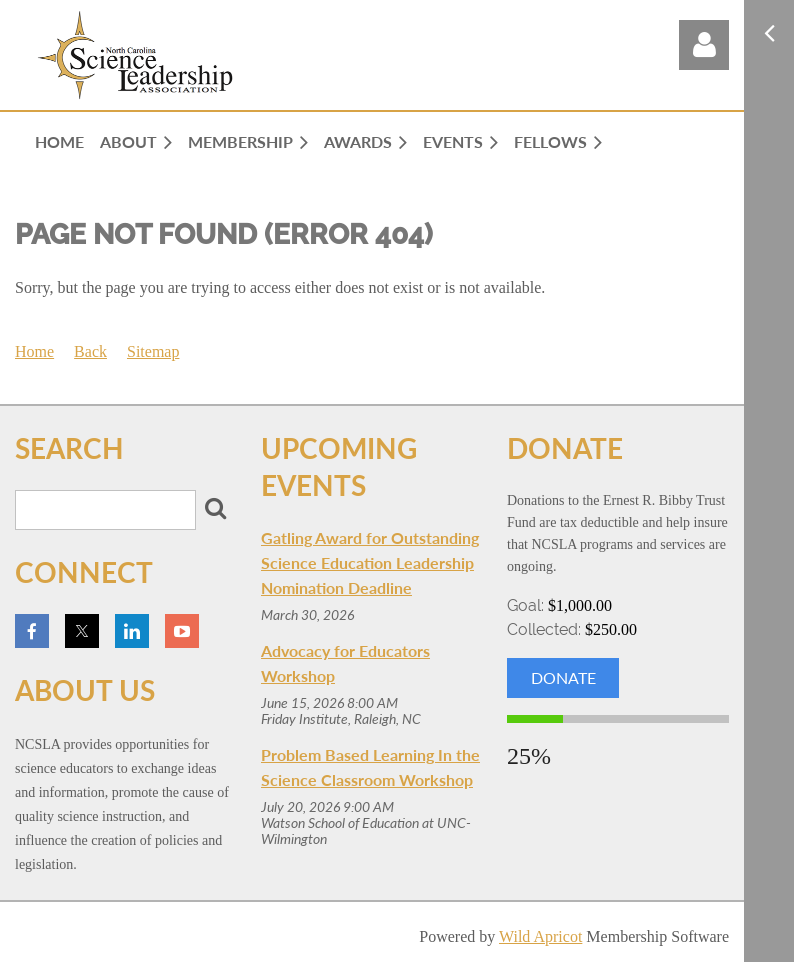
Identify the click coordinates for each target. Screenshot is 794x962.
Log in (704, 45)
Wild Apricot (540, 936)
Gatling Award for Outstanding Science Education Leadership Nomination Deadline (370, 562)
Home (34, 351)
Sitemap (153, 351)
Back (90, 351)
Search (215, 508)
